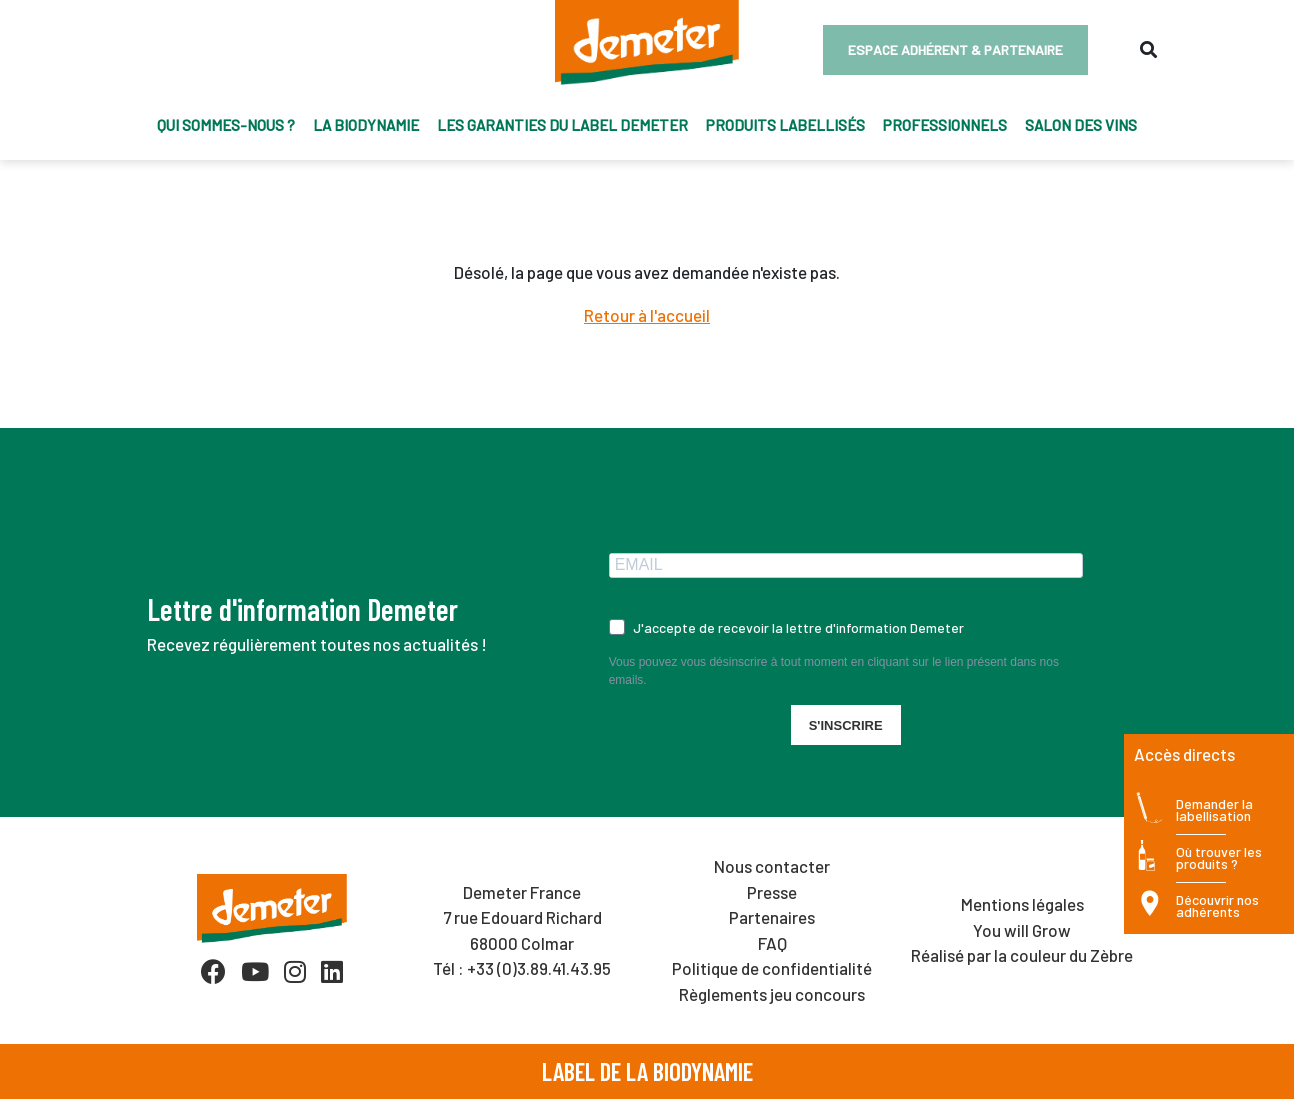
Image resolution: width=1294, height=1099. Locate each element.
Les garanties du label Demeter (562, 125)
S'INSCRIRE (846, 725)
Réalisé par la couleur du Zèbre (1022, 955)
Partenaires (772, 917)
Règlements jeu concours (772, 994)
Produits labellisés (785, 125)
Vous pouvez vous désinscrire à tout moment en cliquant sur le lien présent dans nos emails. (834, 671)
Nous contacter (772, 866)
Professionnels (945, 125)
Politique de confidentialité (772, 968)
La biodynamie (366, 125)
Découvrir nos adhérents (1217, 906)
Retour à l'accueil (647, 315)
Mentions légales (1022, 904)
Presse (772, 892)
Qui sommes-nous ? (226, 125)
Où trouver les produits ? (1219, 858)
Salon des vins (1081, 125)
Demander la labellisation (1214, 810)
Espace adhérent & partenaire (955, 49)
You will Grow (1022, 930)
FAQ (772, 943)
